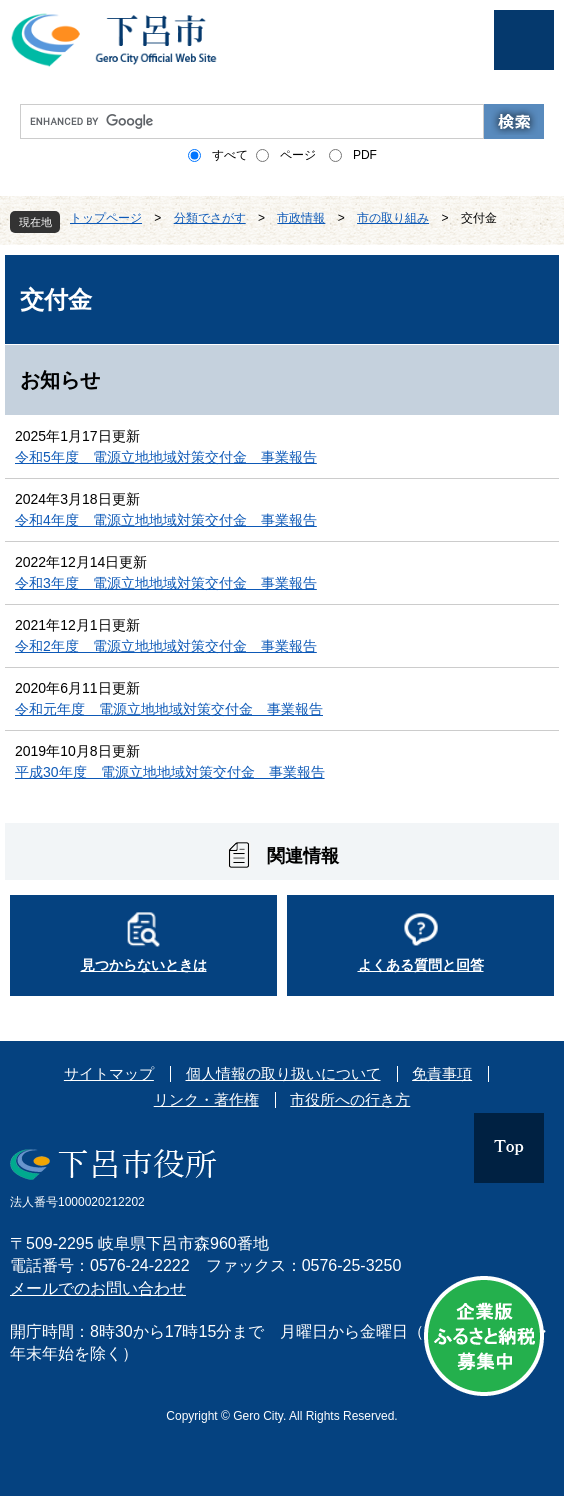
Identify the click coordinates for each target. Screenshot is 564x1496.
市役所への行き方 (350, 1099)
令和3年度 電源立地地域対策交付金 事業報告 (166, 583)
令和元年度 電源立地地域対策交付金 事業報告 (169, 709)
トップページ (106, 218)
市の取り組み (393, 218)
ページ (298, 155)
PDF (365, 155)
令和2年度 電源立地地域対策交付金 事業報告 (166, 646)
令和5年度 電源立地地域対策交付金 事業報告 (166, 457)
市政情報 (301, 218)
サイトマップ (109, 1073)
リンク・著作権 (206, 1099)
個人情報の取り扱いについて (283, 1073)
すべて (230, 155)
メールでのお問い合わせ (98, 1288)
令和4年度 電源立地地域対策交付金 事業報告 (166, 520)
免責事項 (442, 1073)
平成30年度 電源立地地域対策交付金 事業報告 (170, 772)
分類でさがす (210, 218)
